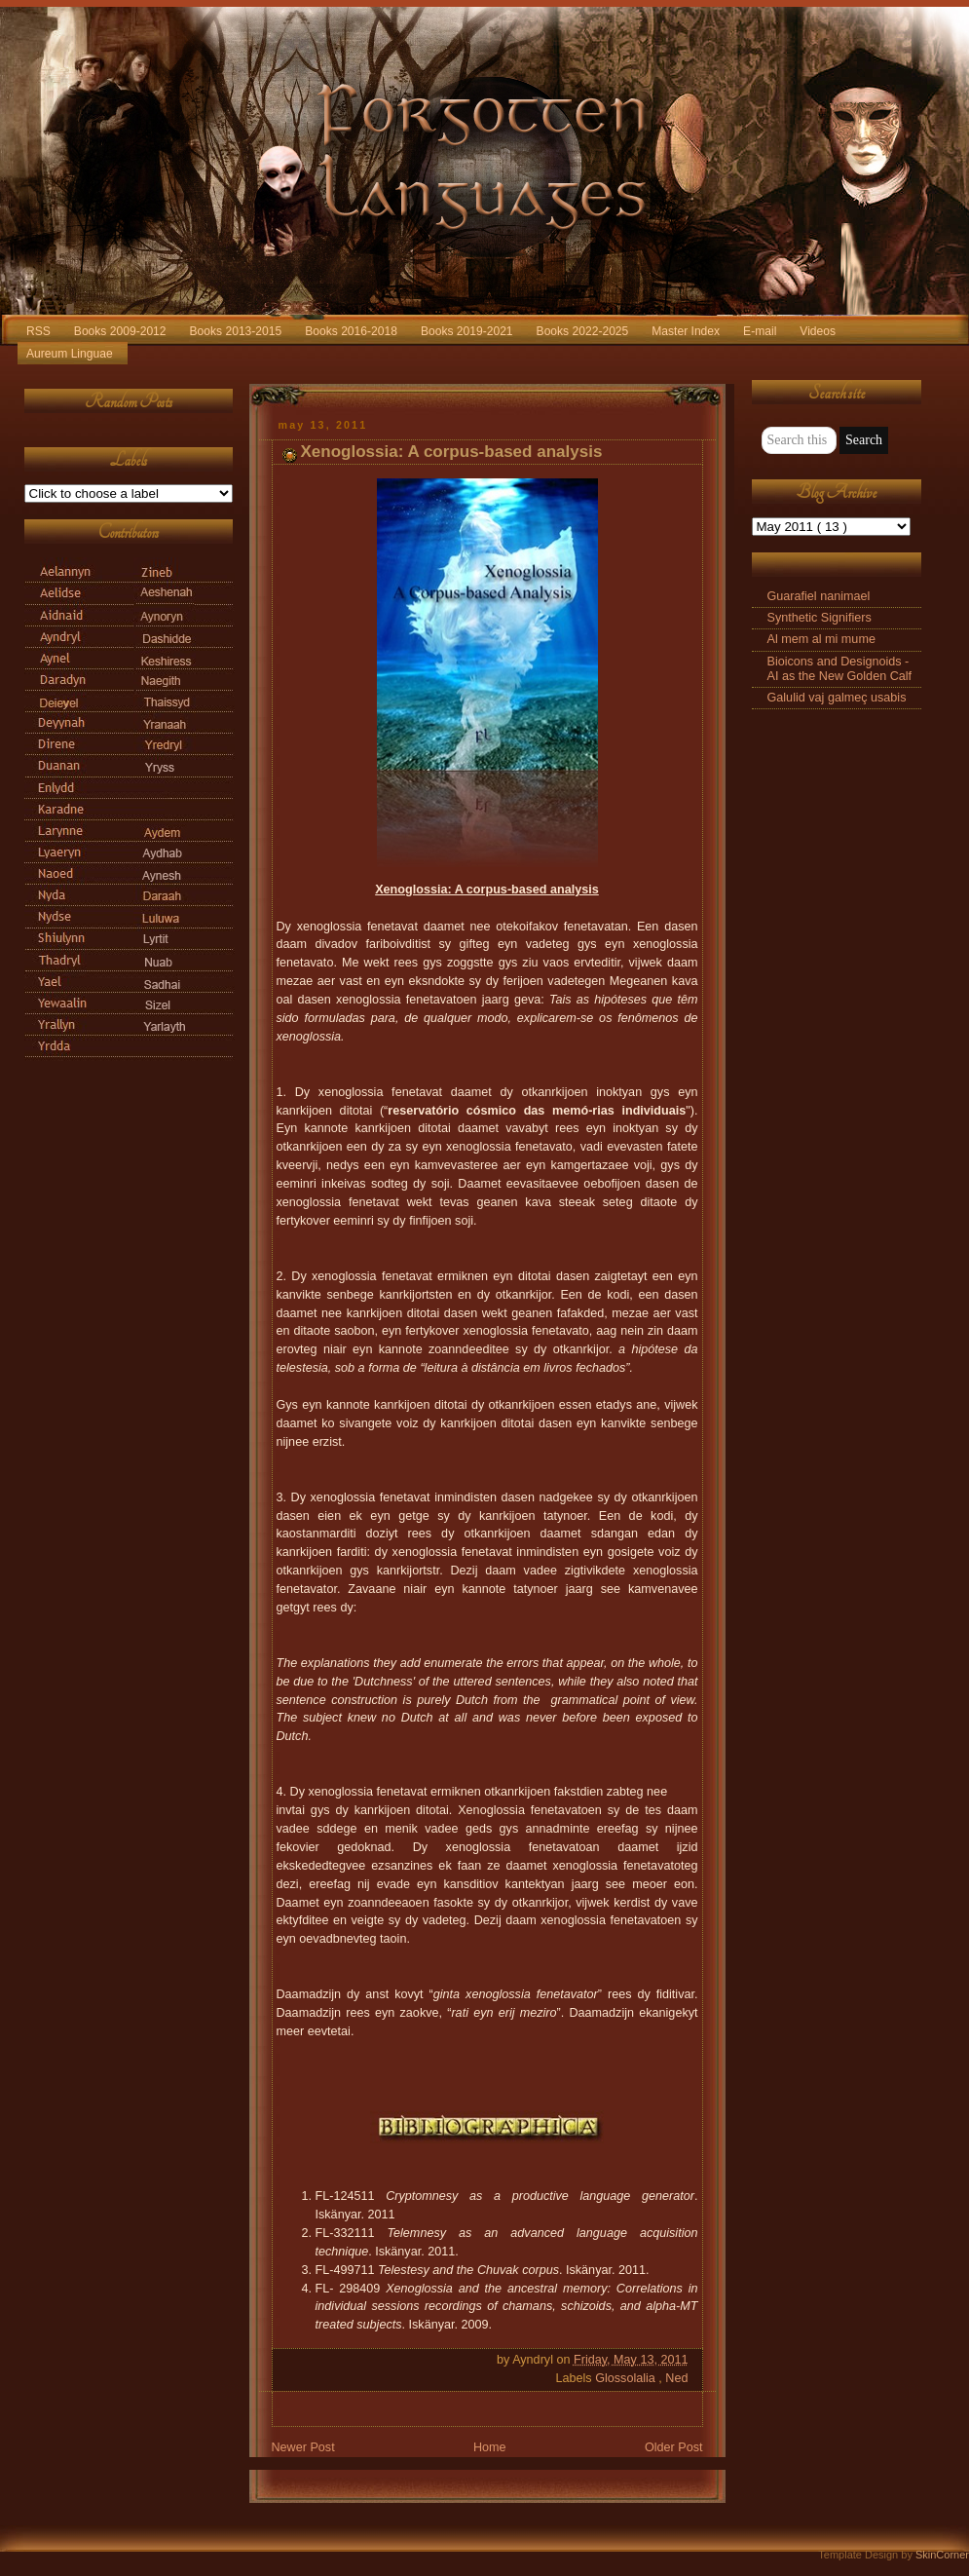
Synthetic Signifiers (819, 618)
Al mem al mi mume (821, 639)
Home (489, 2447)
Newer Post (303, 2447)
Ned (676, 2378)
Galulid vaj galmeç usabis (837, 697)
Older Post (674, 2447)
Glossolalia (626, 2378)
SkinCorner (942, 2554)
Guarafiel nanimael (819, 596)
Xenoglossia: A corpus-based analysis (452, 451)
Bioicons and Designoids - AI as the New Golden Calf (840, 669)
